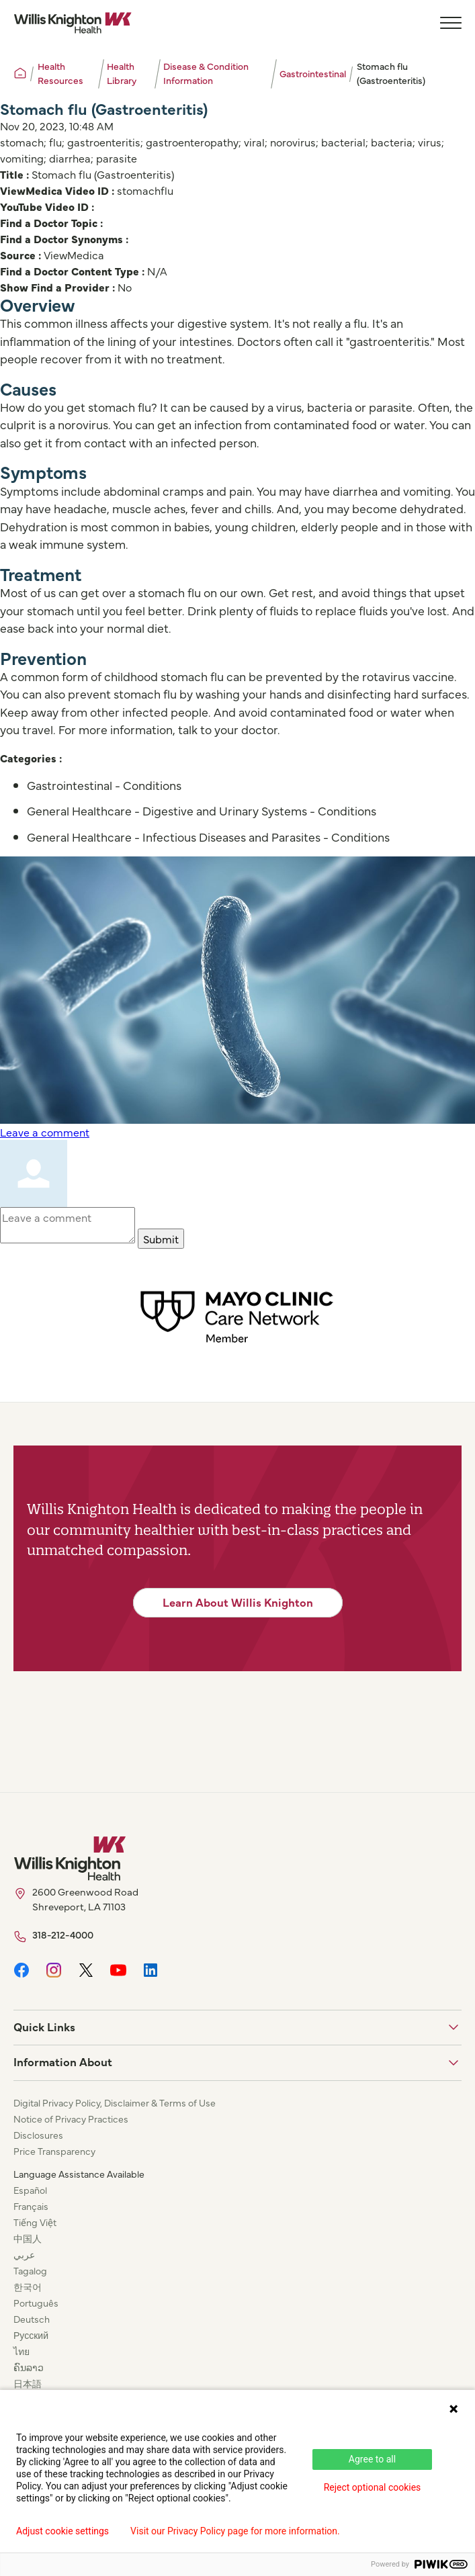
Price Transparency (54, 2151)
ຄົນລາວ (28, 2367)
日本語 (27, 2383)
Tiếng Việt (34, 2222)
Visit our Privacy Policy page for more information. (235, 2531)
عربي (24, 2254)
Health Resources (60, 73)
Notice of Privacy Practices (70, 2118)
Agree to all (372, 2459)
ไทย (21, 2351)
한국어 (27, 2286)
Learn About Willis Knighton (238, 1602)
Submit (161, 1238)
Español (30, 2189)
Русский (30, 2335)
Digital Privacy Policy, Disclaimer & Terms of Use (114, 2102)
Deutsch (31, 2318)
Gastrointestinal (312, 73)
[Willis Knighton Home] (72, 23)
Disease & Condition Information (206, 73)
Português (35, 2302)
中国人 (27, 2238)
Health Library (121, 73)
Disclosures (38, 2134)
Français (30, 2206)
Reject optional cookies (372, 2487)
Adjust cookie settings (62, 2531)
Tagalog (30, 2270)
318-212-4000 (62, 1934)
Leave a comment (44, 1131)
